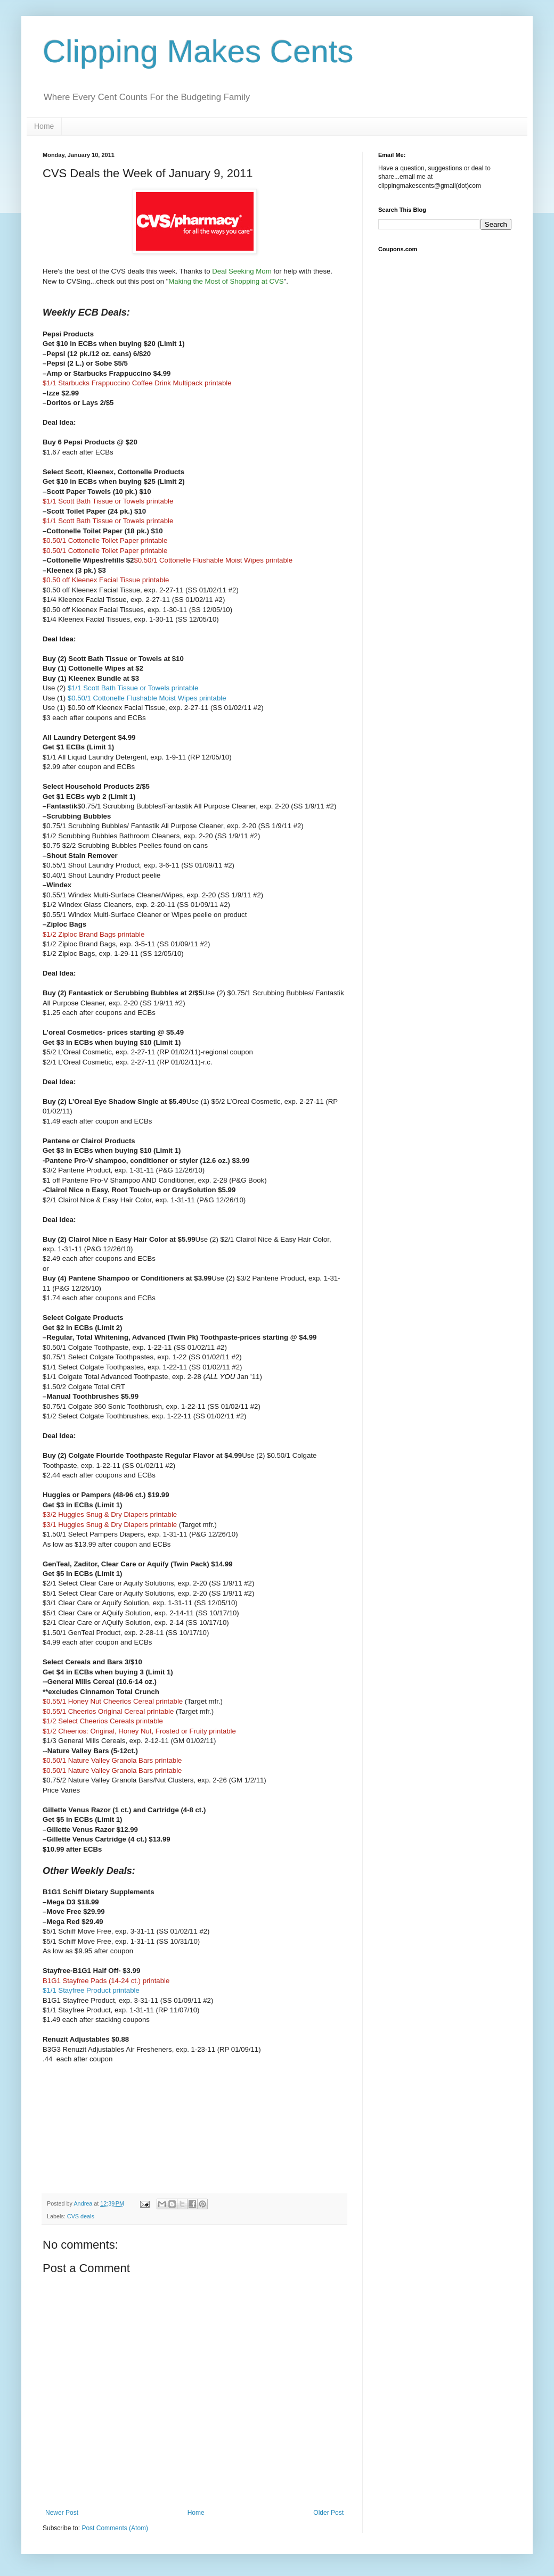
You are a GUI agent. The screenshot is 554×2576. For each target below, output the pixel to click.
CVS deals (80, 2216)
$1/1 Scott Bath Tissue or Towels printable (133, 688)
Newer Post (61, 2512)
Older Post (328, 2512)
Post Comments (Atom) (115, 2528)
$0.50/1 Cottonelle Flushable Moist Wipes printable (147, 698)
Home (44, 126)
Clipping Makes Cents (198, 51)
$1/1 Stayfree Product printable (91, 1990)
